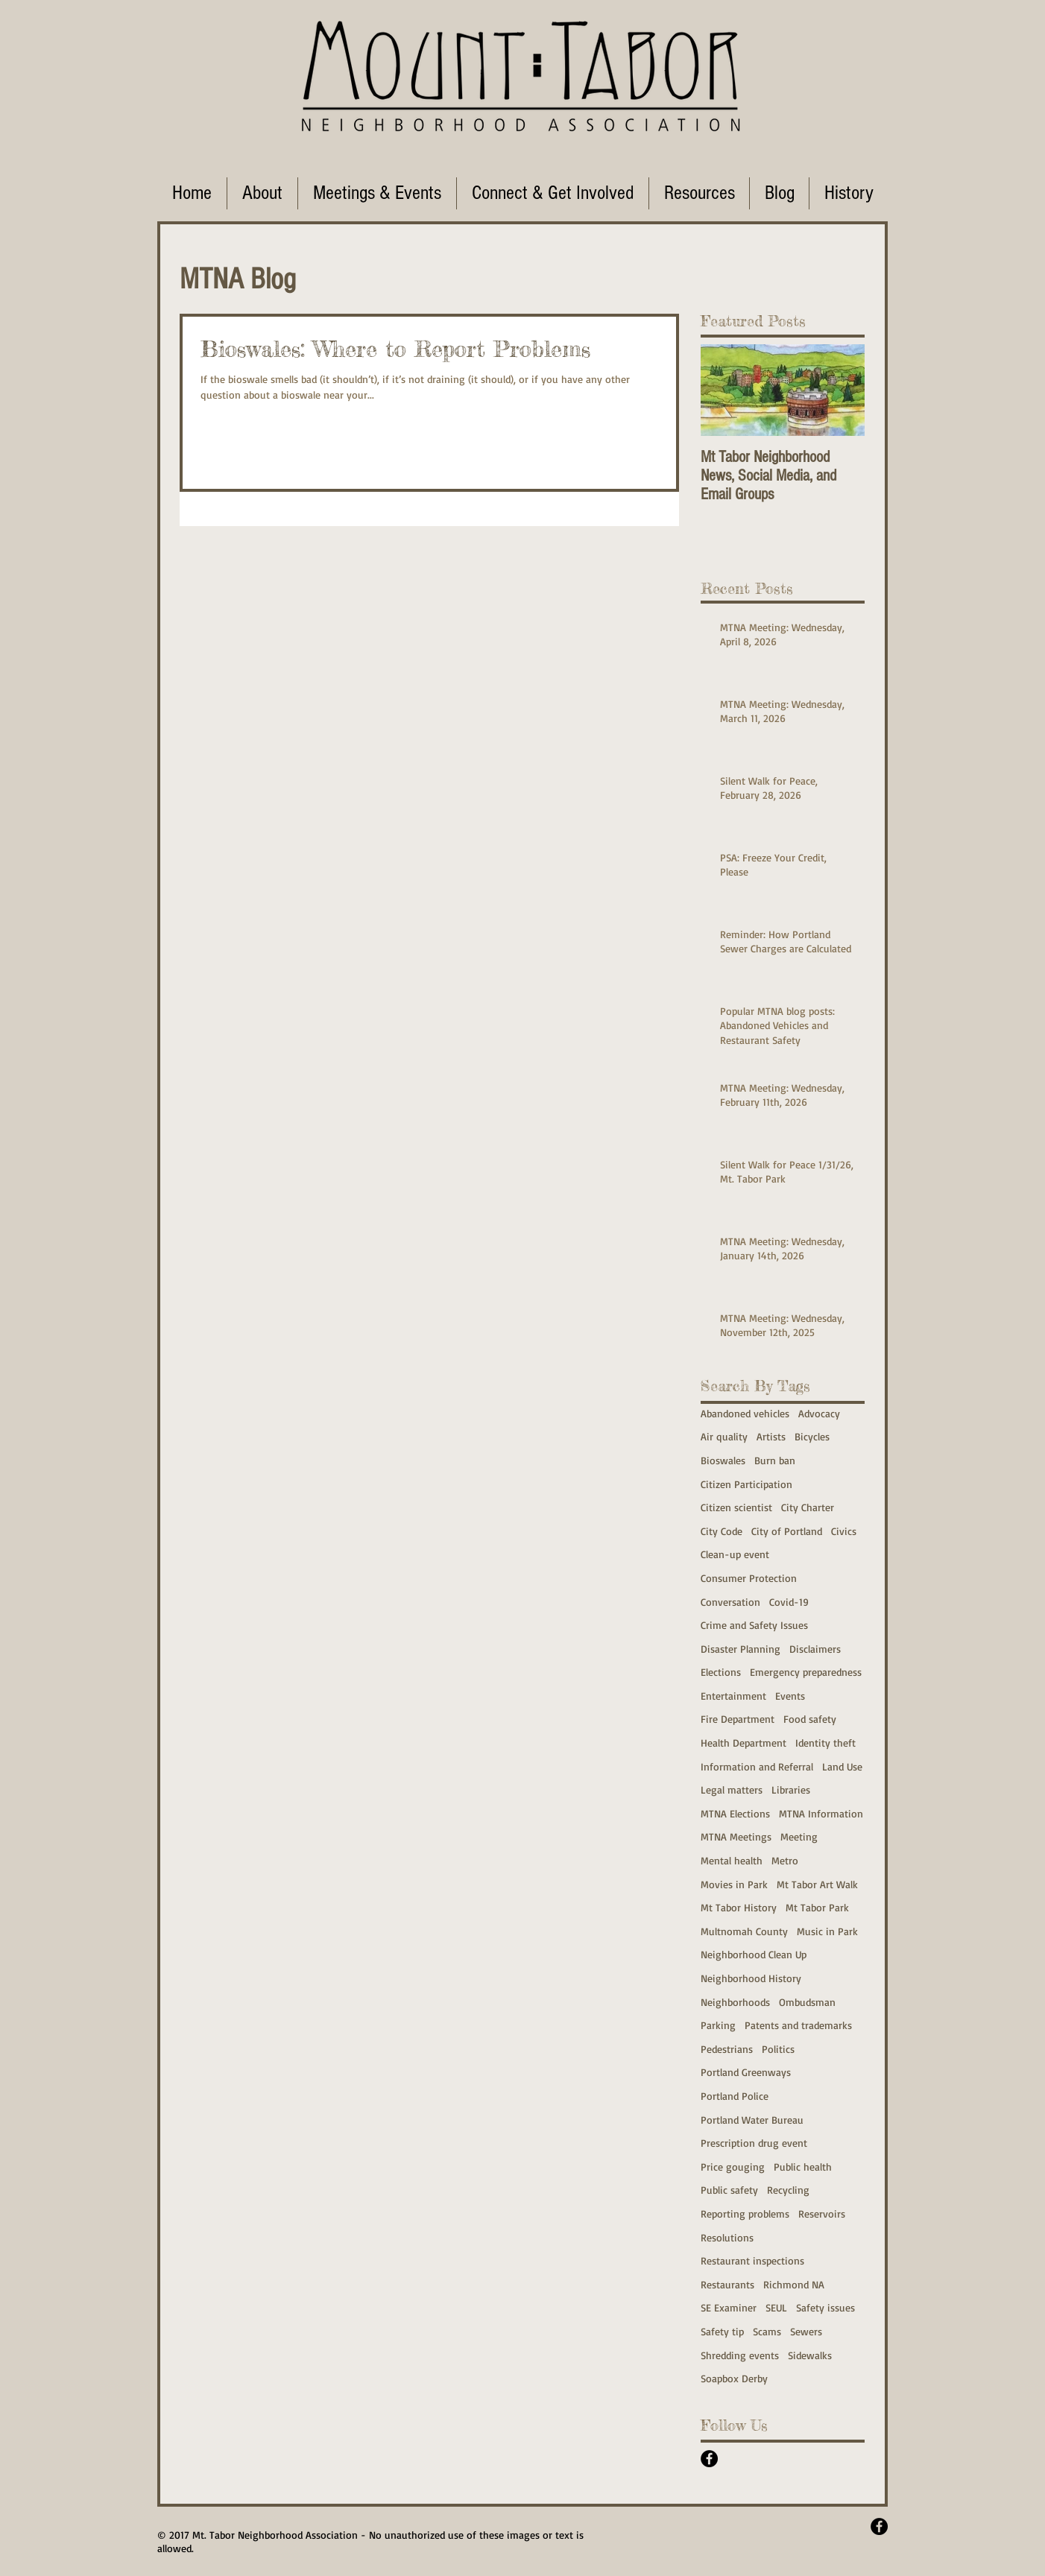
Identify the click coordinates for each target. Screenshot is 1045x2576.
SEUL (776, 2307)
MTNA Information (821, 1813)
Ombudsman (807, 2002)
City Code (721, 1531)
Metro (784, 1860)
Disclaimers (815, 1648)
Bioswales (723, 1460)
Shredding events (740, 2355)
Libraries (790, 1789)
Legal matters (732, 1789)
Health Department (743, 1742)
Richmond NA (793, 2284)
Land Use (842, 1766)
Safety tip (722, 2331)
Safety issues (825, 2307)
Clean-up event (735, 1554)
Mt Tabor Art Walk (817, 1884)
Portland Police (734, 2095)
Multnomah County (744, 1931)
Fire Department (737, 1718)
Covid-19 (789, 1601)
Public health (803, 2166)
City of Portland (786, 1531)
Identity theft (825, 1742)
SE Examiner (729, 2307)
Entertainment (733, 1695)
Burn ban (774, 1460)
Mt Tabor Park (817, 1907)
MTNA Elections (735, 1813)
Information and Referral (757, 1766)
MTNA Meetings (736, 1836)
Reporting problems (745, 2213)
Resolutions (727, 2237)
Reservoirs (821, 2213)
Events (790, 1695)
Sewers (806, 2331)
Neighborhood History (751, 1978)
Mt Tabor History (739, 1907)
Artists (771, 1436)
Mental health (732, 1860)
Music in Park (827, 1931)
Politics (778, 2048)
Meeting (799, 1836)
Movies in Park (734, 1884)
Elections (721, 1671)
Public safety (729, 2189)
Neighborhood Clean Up (753, 1954)
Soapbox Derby (734, 2378)
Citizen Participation (746, 1484)
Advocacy (819, 1413)
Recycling (788, 2189)
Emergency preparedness (806, 1671)
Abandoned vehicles (745, 1413)
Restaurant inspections (752, 2260)
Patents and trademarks (798, 2025)
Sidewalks (810, 2355)
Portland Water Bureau (752, 2119)
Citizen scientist (736, 1507)
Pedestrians (727, 2048)
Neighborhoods (735, 2002)
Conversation (730, 1601)
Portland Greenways (746, 2072)
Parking (718, 2025)
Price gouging (733, 2166)
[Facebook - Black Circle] (709, 2458)
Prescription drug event (754, 2142)
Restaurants (727, 2284)
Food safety (809, 1718)
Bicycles (812, 1436)
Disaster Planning (740, 1648)
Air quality (724, 1436)
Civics (843, 1531)
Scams (767, 2331)
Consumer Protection (749, 1578)
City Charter (807, 1507)
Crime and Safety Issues (754, 1624)
